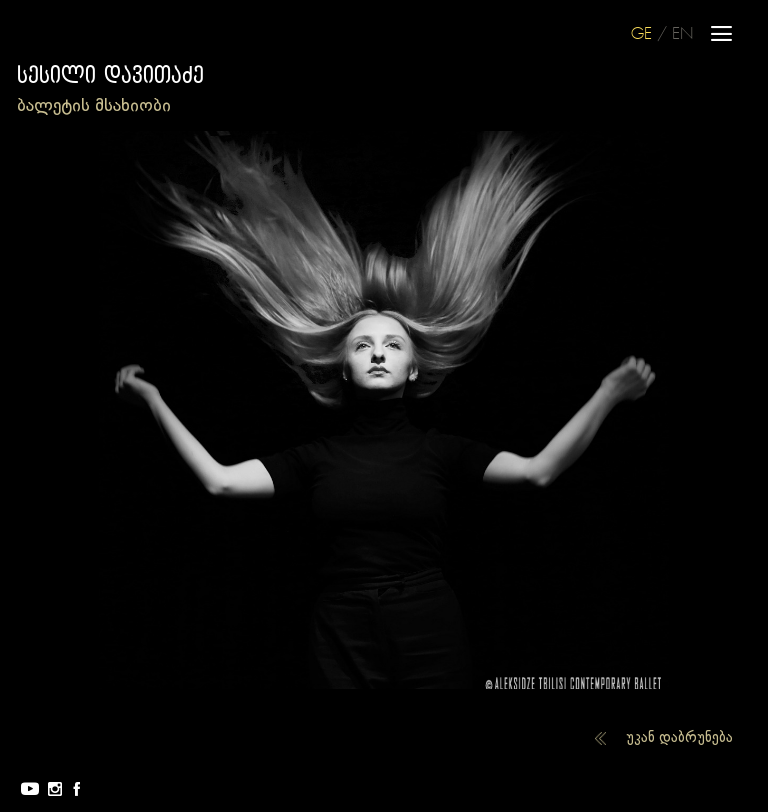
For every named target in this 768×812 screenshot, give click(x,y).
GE (641, 34)
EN (682, 34)
